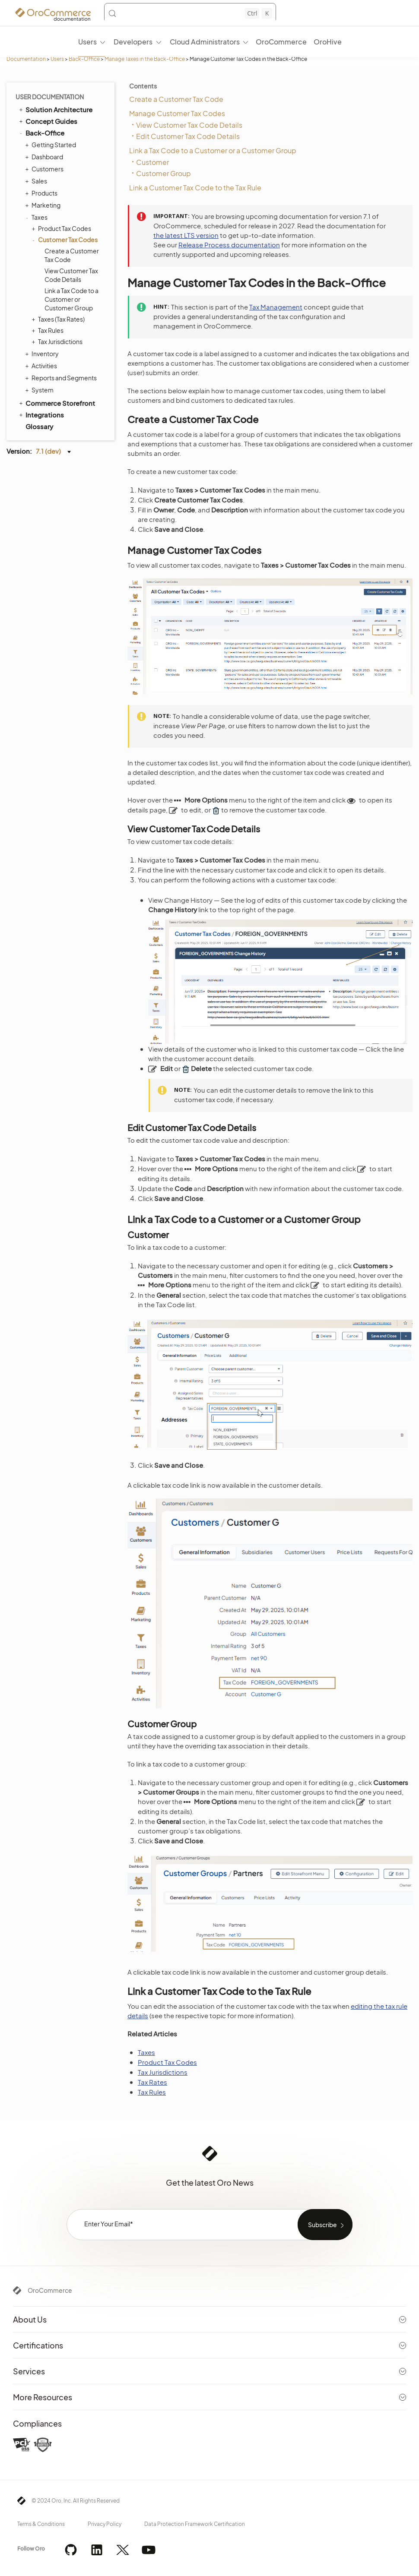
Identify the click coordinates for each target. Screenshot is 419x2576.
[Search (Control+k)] (190, 13)
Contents (143, 86)
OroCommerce (50, 2290)
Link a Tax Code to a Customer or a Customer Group (212, 150)
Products (42, 193)
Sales (37, 181)
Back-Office (84, 59)
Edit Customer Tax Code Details (188, 136)
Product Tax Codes (62, 228)
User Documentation (50, 97)
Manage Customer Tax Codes (177, 113)
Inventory (43, 353)
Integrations (41, 414)
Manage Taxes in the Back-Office (145, 59)
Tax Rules (48, 330)
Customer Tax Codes (66, 239)
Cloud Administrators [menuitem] (205, 41)
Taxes (37, 217)
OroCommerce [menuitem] (281, 41)
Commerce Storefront (56, 402)
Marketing (43, 205)
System (40, 390)
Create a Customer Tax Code (71, 255)
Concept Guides (47, 121)
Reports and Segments (62, 377)
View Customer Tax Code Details (71, 275)
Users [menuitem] (87, 41)
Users (57, 59)
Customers (45, 168)
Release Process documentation (229, 244)
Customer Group (163, 173)
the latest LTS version (186, 235)
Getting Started (51, 144)
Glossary (39, 426)
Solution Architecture (55, 109)
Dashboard (45, 156)
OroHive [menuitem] (328, 41)
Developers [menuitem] (133, 41)
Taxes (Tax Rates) (59, 319)
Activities (42, 365)
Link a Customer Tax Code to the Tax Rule (195, 187)
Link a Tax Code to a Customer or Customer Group (71, 299)
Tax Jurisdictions (58, 341)
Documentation (26, 59)
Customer (152, 162)
